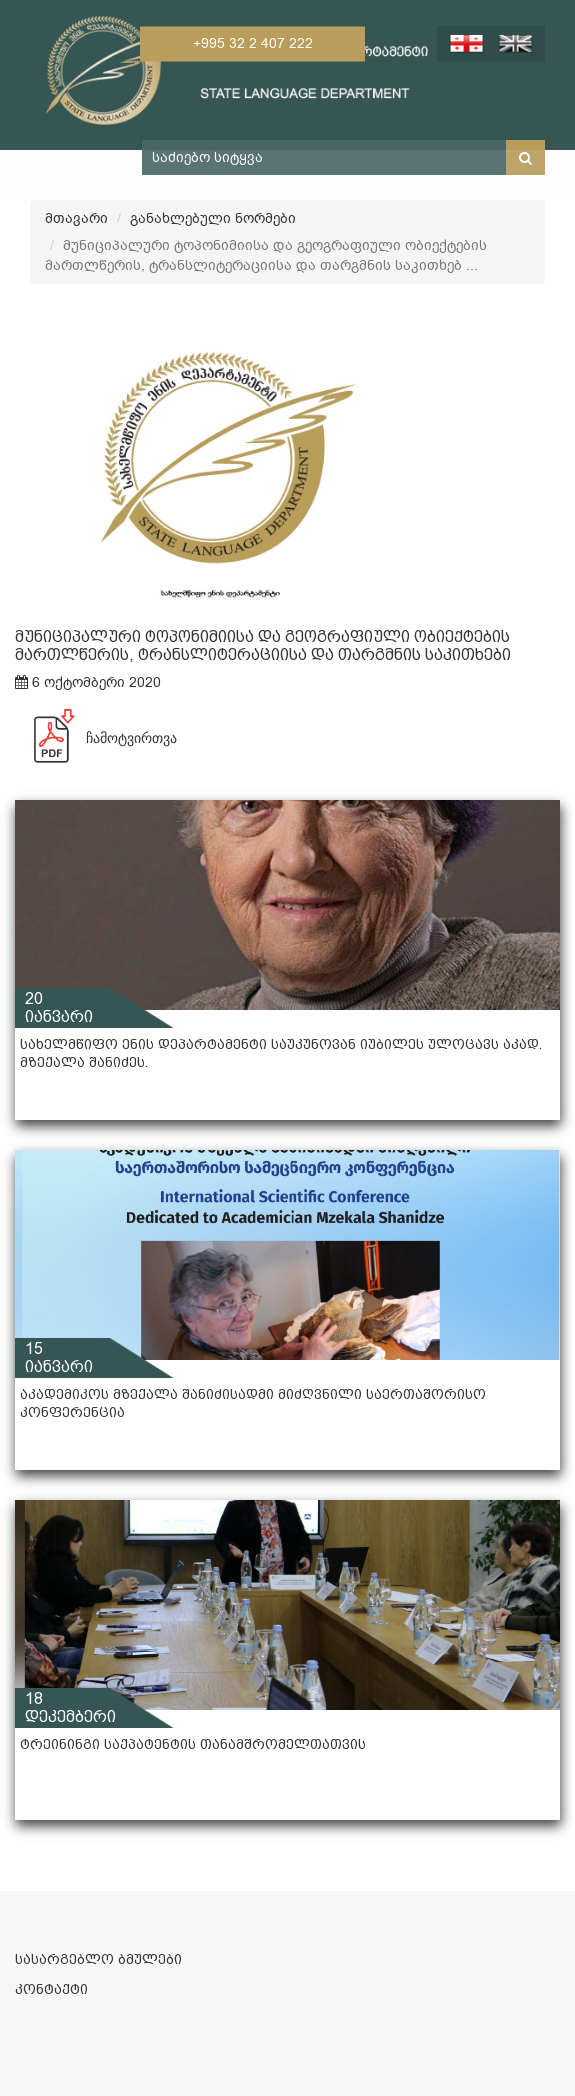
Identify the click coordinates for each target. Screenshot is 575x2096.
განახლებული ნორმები (213, 218)
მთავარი (76, 218)
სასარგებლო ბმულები (98, 1959)
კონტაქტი (51, 1989)
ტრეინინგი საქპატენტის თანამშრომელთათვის (193, 1744)
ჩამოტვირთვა (96, 738)
